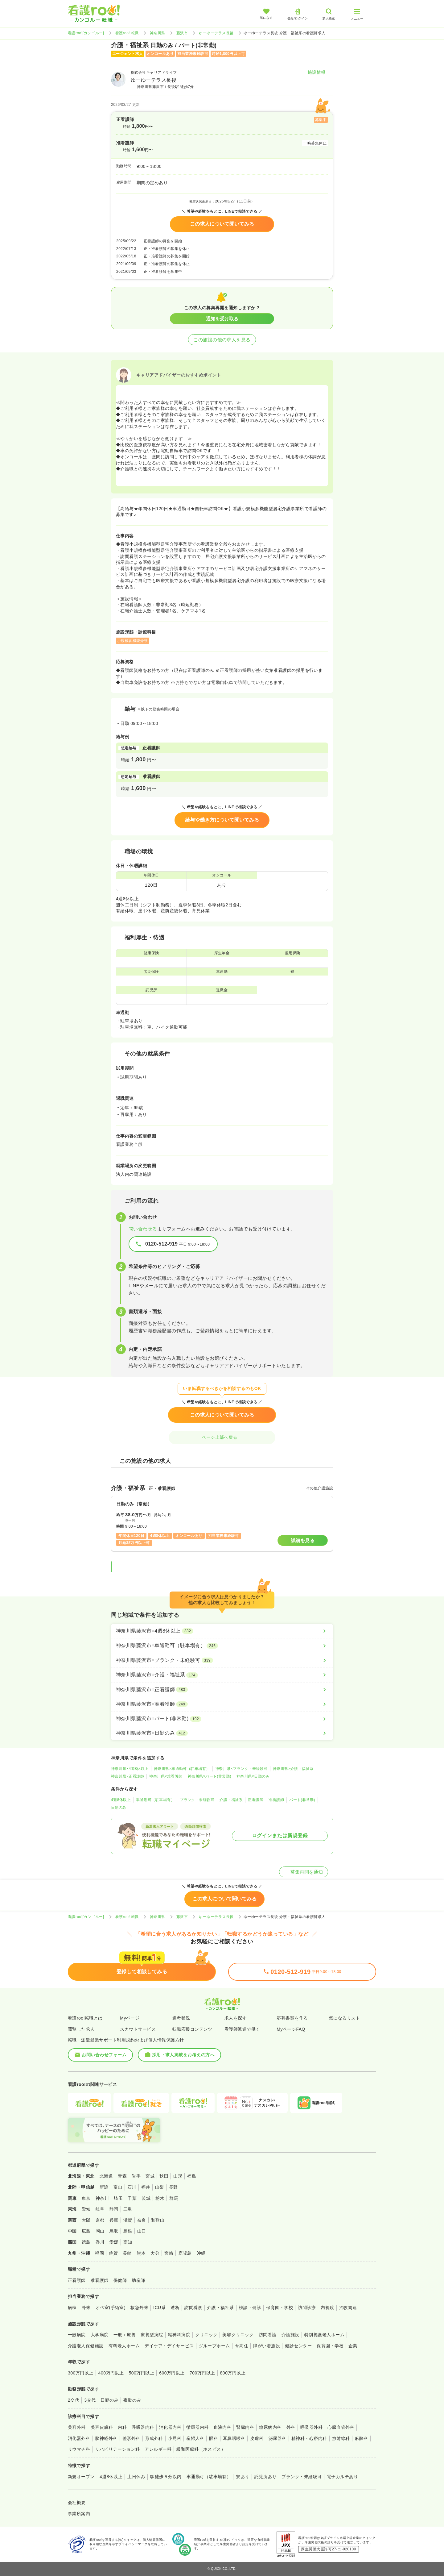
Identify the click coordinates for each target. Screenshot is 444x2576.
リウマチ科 (79, 2449)
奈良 (141, 2220)
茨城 (146, 2198)
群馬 (173, 2198)
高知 (127, 2242)
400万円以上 (111, 2372)
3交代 (90, 2400)
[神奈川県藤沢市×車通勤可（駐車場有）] (222, 1645)
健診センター (298, 2345)
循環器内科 (197, 2427)
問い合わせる (143, 1228)
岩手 (136, 2176)
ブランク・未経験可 (197, 1800)
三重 (127, 2209)
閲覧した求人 (81, 2029)
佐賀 (113, 2253)
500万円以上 (141, 2372)
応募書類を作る (292, 2018)
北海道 (106, 2176)
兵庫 (113, 2220)
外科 (290, 2427)
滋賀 (127, 2220)
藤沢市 (182, 33)
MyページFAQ (291, 2029)
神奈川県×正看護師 (127, 1776)
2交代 (73, 2400)
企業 (352, 2345)
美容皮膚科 (102, 2427)
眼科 (213, 2438)
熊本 (141, 2253)
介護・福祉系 (231, 1800)
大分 (154, 2253)
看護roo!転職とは (85, 2018)
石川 (131, 2187)
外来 (86, 2307)
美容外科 (77, 2427)
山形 (177, 2176)
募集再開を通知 (303, 1872)
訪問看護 (193, 2307)
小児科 (174, 2438)
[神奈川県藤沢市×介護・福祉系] (222, 1675)
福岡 (99, 2253)
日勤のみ (118, 1807)
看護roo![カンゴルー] (86, 33)
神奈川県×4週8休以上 (130, 1769)
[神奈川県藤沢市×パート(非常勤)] (222, 1719)
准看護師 (276, 1800)
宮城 (150, 2176)
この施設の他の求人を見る (222, 339)
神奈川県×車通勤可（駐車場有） (182, 1769)
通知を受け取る (222, 318)
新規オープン (81, 2476)
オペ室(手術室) (110, 2307)
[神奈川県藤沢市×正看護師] (222, 1690)
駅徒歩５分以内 (165, 2476)
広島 (86, 2231)
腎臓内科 (245, 2427)
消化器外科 (79, 2438)
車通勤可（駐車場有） (155, 1800)
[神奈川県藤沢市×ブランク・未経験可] (222, 1660)
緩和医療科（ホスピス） (200, 2449)
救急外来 (139, 2307)
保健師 (120, 2280)
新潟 (104, 2187)
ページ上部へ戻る (222, 1437)
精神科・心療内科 (309, 2438)
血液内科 (223, 2427)
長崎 (127, 2253)
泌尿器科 (277, 2438)
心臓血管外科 (340, 2427)
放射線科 (341, 2438)
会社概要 (77, 2502)
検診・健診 (250, 2307)
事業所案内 (79, 2513)
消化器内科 (170, 2427)
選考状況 (181, 2018)
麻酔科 (361, 2438)
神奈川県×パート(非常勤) (209, 1776)
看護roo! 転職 (127, 33)
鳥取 (113, 2231)
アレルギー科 (158, 2449)
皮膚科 (256, 2438)
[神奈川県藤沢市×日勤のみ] (222, 1733)
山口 (141, 2231)
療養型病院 (152, 2334)
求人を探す (235, 2018)
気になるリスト (344, 2018)
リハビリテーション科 (117, 2449)
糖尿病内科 (270, 2427)
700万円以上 (202, 2372)
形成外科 (154, 2438)
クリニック (206, 2334)
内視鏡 (327, 2307)
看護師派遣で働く (242, 2029)
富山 (117, 2187)
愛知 (86, 2209)
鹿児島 (184, 2253)
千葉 (132, 2198)
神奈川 (102, 2198)
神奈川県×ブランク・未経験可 (241, 1769)
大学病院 (100, 2334)
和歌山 (157, 2220)
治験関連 (348, 2307)
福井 (145, 2187)
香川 (100, 2242)
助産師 (138, 2280)
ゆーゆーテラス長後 (216, 33)
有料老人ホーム (124, 2345)
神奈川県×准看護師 (165, 1776)
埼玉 (118, 2198)
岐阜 (100, 2209)
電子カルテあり (342, 2476)
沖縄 (201, 2253)
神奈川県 (157, 33)
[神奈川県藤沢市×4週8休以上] (222, 1631)
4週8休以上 (121, 1800)
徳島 (86, 2242)
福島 (191, 2176)
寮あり (242, 2476)
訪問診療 (307, 2307)
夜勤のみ (132, 2400)
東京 (86, 2198)
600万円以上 (172, 2372)
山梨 (159, 2187)
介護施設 (290, 2334)
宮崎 (168, 2253)
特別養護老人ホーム (324, 2334)
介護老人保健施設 (86, 2345)
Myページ (129, 2018)
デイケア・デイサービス (169, 2345)
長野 (173, 2187)
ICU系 (159, 2307)
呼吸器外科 (311, 2427)
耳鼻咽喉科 (234, 2438)
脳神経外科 (106, 2438)
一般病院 (77, 2334)
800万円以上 (233, 2372)
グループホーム (214, 2345)
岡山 (100, 2231)
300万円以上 (80, 2372)
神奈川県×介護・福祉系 (293, 1769)
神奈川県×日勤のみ (252, 1776)
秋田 (163, 2176)
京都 (100, 2220)
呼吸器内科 (143, 2427)
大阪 (86, 2220)
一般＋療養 (124, 2334)
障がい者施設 (266, 2345)
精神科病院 (179, 2334)
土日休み (136, 2476)
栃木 (159, 2198)
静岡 (113, 2209)
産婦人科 (195, 2438)
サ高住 (241, 2345)
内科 (122, 2427)
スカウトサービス (138, 2029)
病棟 (72, 2307)
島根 (127, 2231)
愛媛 (113, 2242)
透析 (175, 2307)
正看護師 (255, 1800)
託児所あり (265, 2476)
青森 (122, 2176)
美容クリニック (237, 2334)
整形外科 (131, 2438)
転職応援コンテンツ (192, 2029)
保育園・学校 (279, 2307)
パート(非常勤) (302, 1800)
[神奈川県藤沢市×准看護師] (222, 1704)
